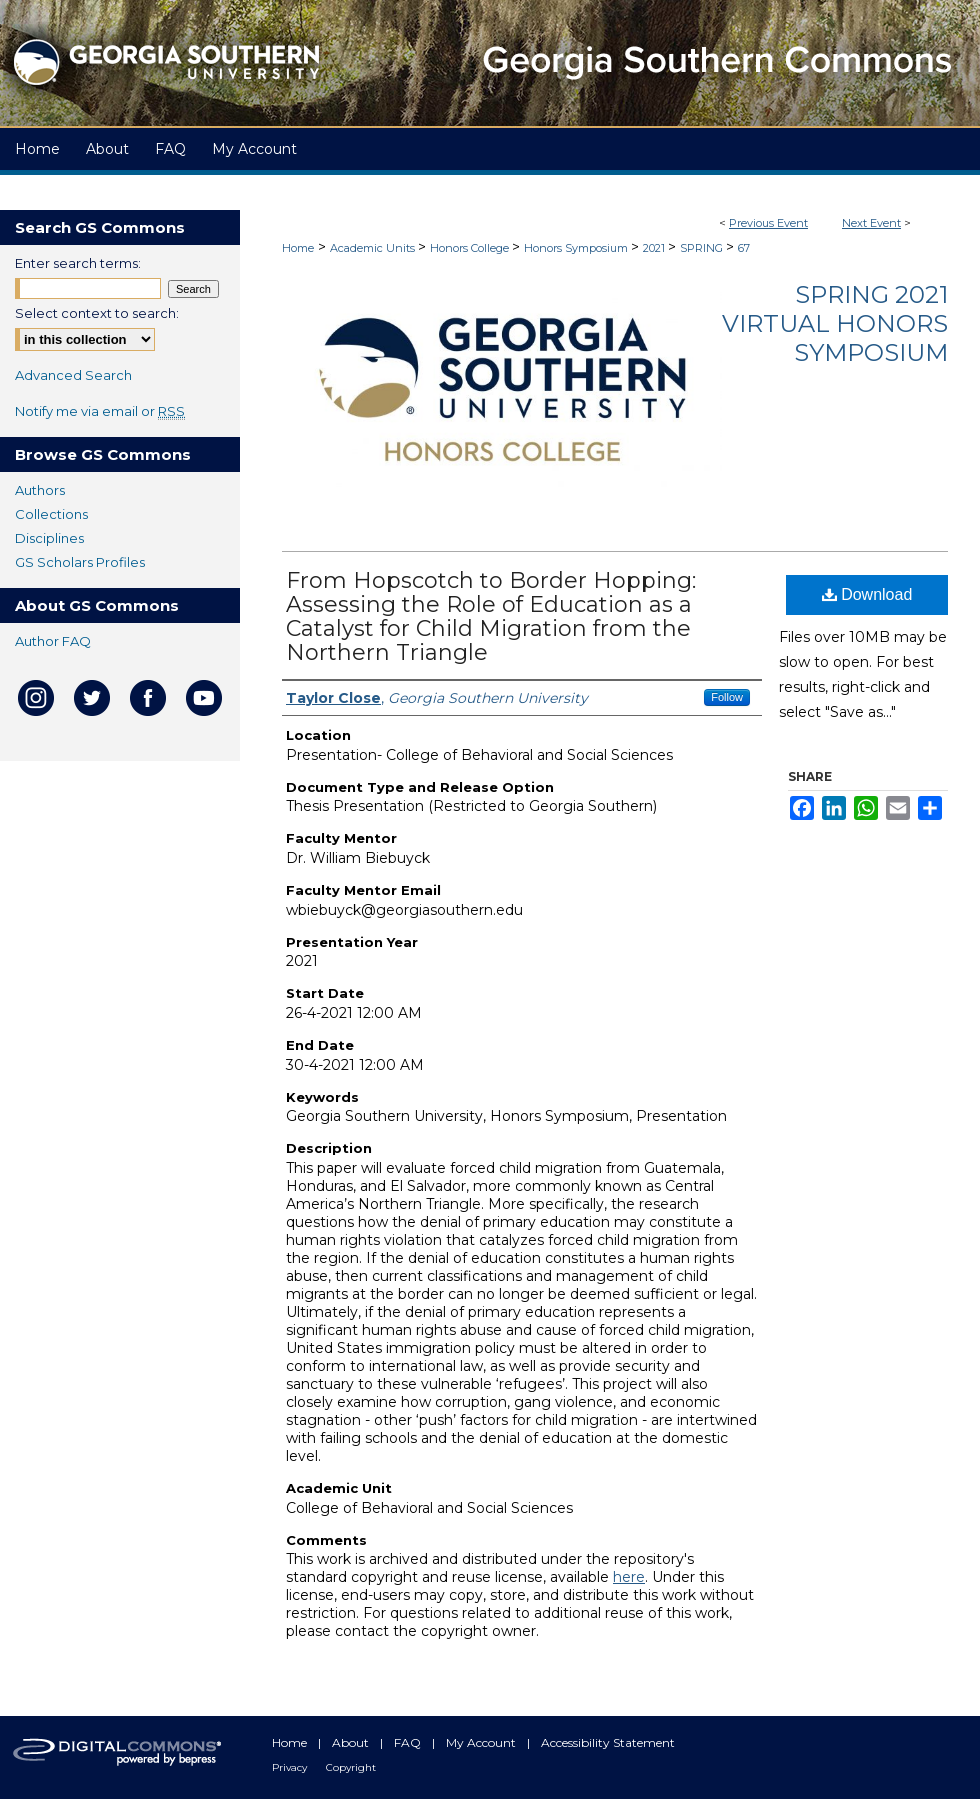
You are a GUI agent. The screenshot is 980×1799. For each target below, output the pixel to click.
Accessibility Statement (608, 1742)
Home (298, 248)
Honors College (471, 248)
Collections (51, 514)
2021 (655, 248)
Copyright (351, 1767)
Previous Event (768, 223)
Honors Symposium (577, 248)
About (352, 1742)
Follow (727, 697)
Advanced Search (73, 375)
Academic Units (374, 248)
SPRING (703, 248)
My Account (482, 1742)
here (629, 1577)
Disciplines (49, 538)
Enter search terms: (78, 263)
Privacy (291, 1767)
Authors (40, 490)
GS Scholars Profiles (80, 562)
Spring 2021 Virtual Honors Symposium (835, 323)
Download (867, 594)
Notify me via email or (100, 411)
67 (744, 248)
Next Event (871, 223)
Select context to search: (97, 313)
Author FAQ (53, 641)
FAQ (409, 1742)
